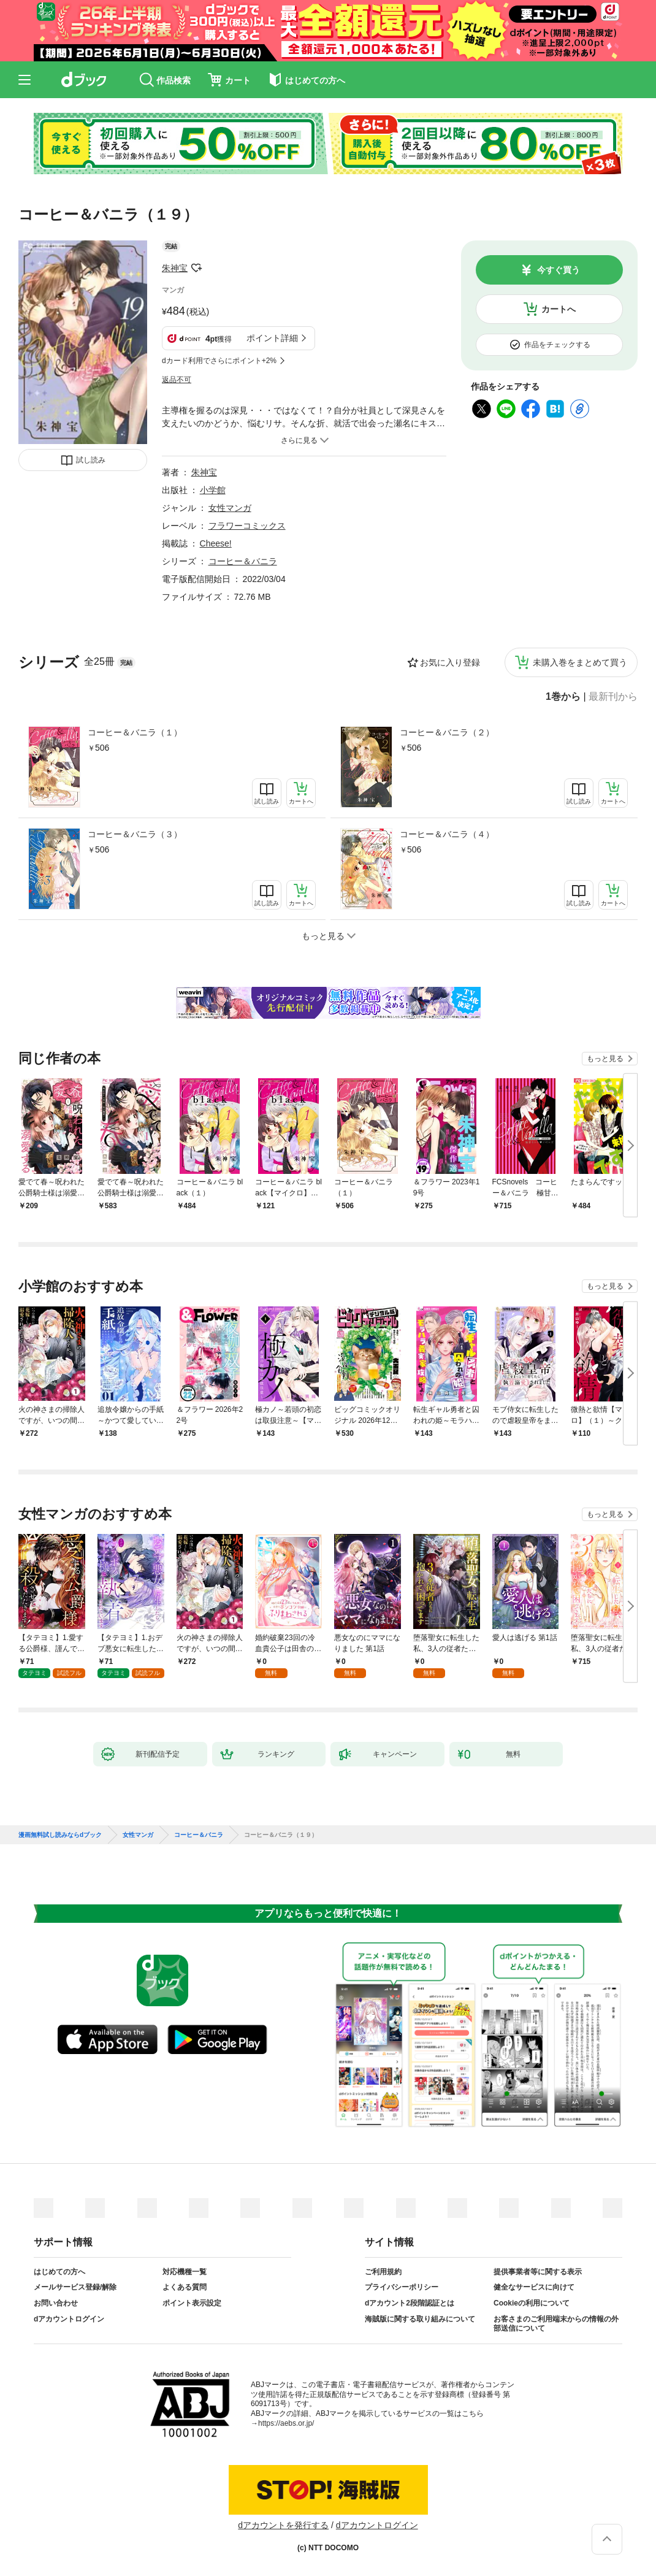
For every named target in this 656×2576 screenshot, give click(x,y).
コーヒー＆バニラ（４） (447, 834)
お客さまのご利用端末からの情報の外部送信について (556, 2324)
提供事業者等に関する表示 (538, 2271)
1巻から (563, 697)
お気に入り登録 (450, 662)
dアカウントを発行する (283, 2525)
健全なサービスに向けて (534, 2287)
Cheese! (216, 543)
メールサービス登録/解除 (75, 2287)
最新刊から (613, 697)
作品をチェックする (557, 344)
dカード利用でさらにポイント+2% (219, 360)
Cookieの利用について (532, 2303)
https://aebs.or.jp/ (286, 2423)
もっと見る (605, 1058)
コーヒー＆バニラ (242, 561)
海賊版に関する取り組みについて (420, 2319)
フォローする (196, 268)
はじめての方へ (59, 2271)
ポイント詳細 (272, 338)
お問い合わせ (56, 2303)
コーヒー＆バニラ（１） (135, 732)
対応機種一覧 (184, 2271)
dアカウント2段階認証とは (409, 2303)
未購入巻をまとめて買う (580, 662)
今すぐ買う (558, 270)
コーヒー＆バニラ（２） (447, 732)
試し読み (90, 460)
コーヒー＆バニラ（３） (135, 834)
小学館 (213, 490)
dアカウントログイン (69, 2319)
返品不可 (176, 379)
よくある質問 (184, 2287)
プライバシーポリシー (401, 2287)
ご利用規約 (383, 2271)
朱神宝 (175, 268)
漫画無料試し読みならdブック (60, 1835)
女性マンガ (229, 508)
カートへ (558, 309)
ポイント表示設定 (191, 2303)
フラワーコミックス (247, 526)
